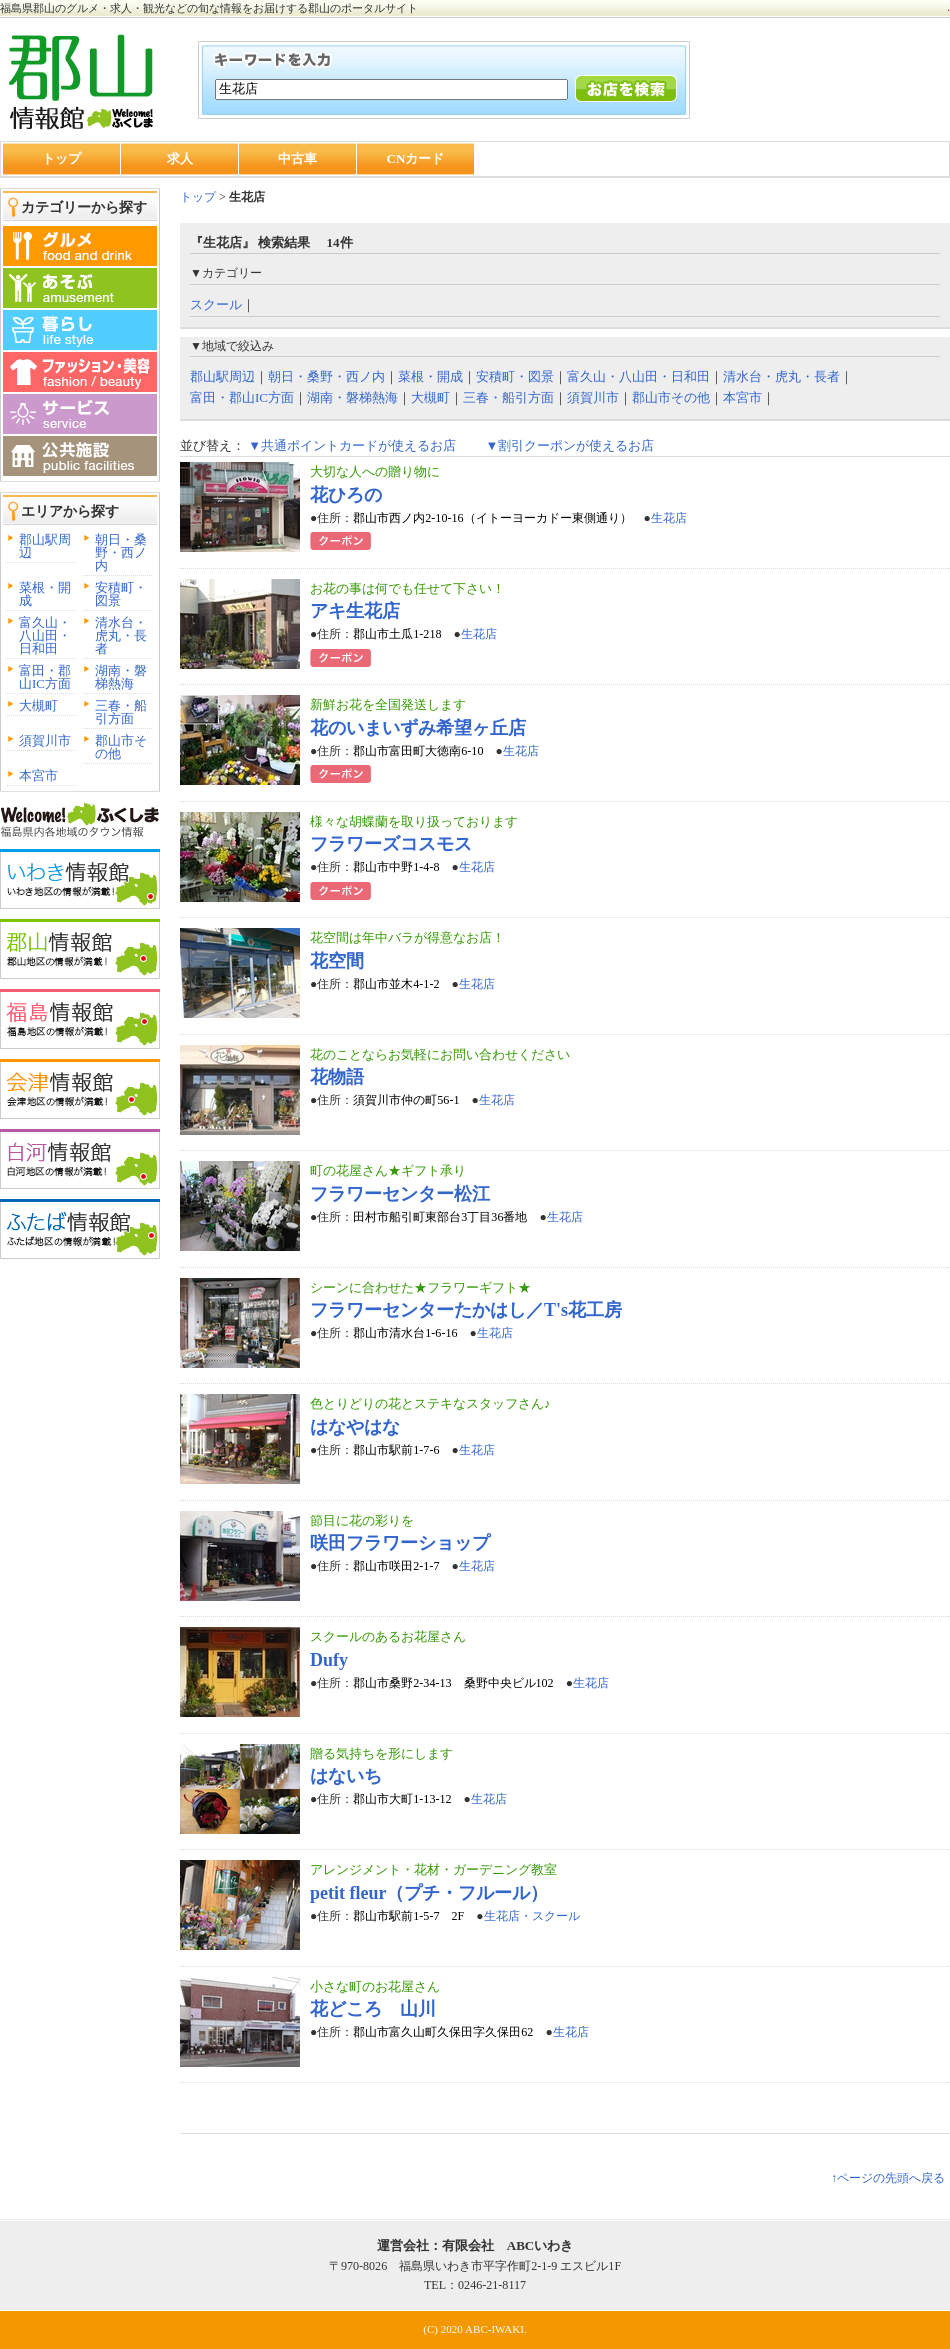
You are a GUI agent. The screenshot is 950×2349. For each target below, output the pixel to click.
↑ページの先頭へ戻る (888, 2178)
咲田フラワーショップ (400, 1543)
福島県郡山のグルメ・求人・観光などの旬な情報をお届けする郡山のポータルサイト (209, 8)
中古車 (297, 158)
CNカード (416, 158)
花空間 (337, 961)
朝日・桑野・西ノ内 (121, 552)
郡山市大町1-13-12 (402, 1799)
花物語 (337, 1077)
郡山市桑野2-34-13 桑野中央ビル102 (453, 1683)
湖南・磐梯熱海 (121, 677)
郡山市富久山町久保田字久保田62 (443, 2032)
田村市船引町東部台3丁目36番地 (440, 1217)
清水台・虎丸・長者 (121, 635)
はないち (346, 1776)
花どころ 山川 (373, 2009)
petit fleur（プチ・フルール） (429, 1893)
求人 (180, 158)
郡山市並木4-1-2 (396, 984)
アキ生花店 (355, 611)
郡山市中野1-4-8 (396, 867)
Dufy (329, 1660)
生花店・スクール (532, 1916)
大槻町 (38, 705)
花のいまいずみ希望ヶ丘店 (418, 728)
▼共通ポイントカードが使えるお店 (352, 445)
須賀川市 (45, 740)
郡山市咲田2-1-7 (396, 1566)
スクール (216, 304)
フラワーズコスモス (391, 844)
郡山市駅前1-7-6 (396, 1450)
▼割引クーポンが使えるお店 (569, 445)
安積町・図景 (121, 594)
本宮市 (38, 775)
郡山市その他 (121, 747)
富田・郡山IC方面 (45, 677)
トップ (61, 158)
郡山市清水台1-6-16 (405, 1333)
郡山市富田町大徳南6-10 (418, 751)
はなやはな (355, 1427)
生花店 (669, 518)
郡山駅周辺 (45, 546)
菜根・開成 (45, 594)
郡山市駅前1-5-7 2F (408, 1916)
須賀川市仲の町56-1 (406, 1100)
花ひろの (346, 495)
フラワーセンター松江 (400, 1194)
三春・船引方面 (121, 712)
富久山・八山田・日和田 (45, 635)
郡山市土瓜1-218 (397, 634)
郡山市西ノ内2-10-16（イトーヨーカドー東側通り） (492, 518)
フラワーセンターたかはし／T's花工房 (466, 1310)
